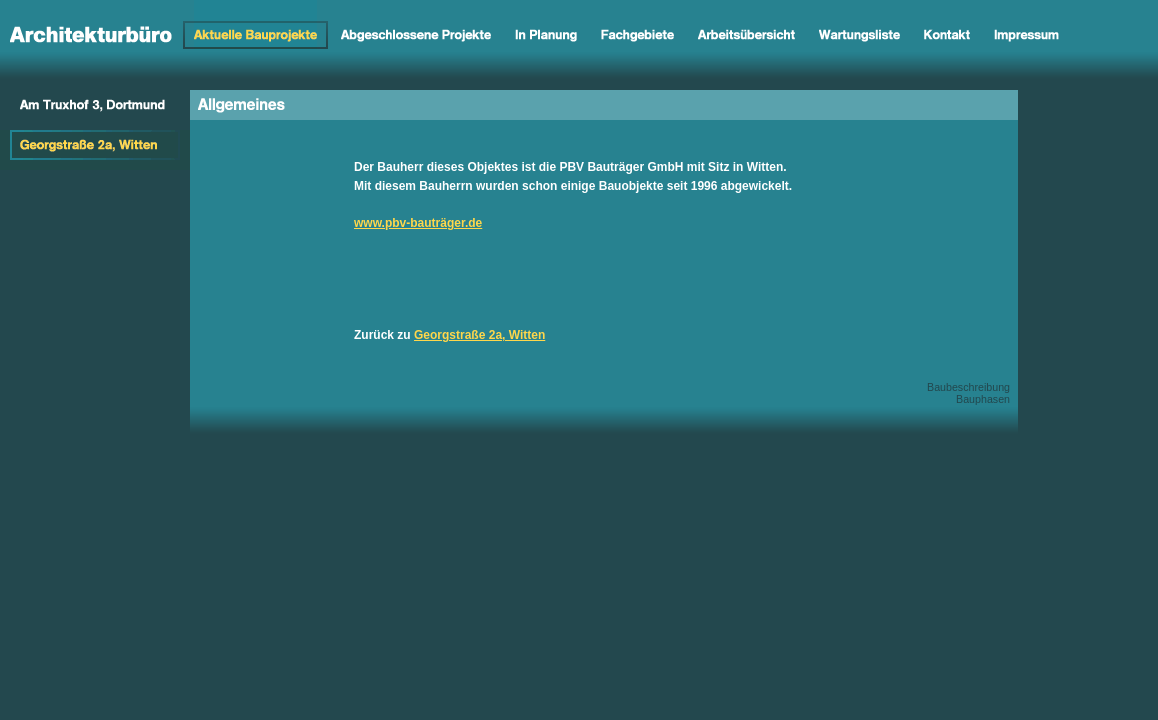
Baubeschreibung (968, 387)
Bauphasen (983, 399)
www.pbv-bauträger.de (418, 223)
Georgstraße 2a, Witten (479, 335)
